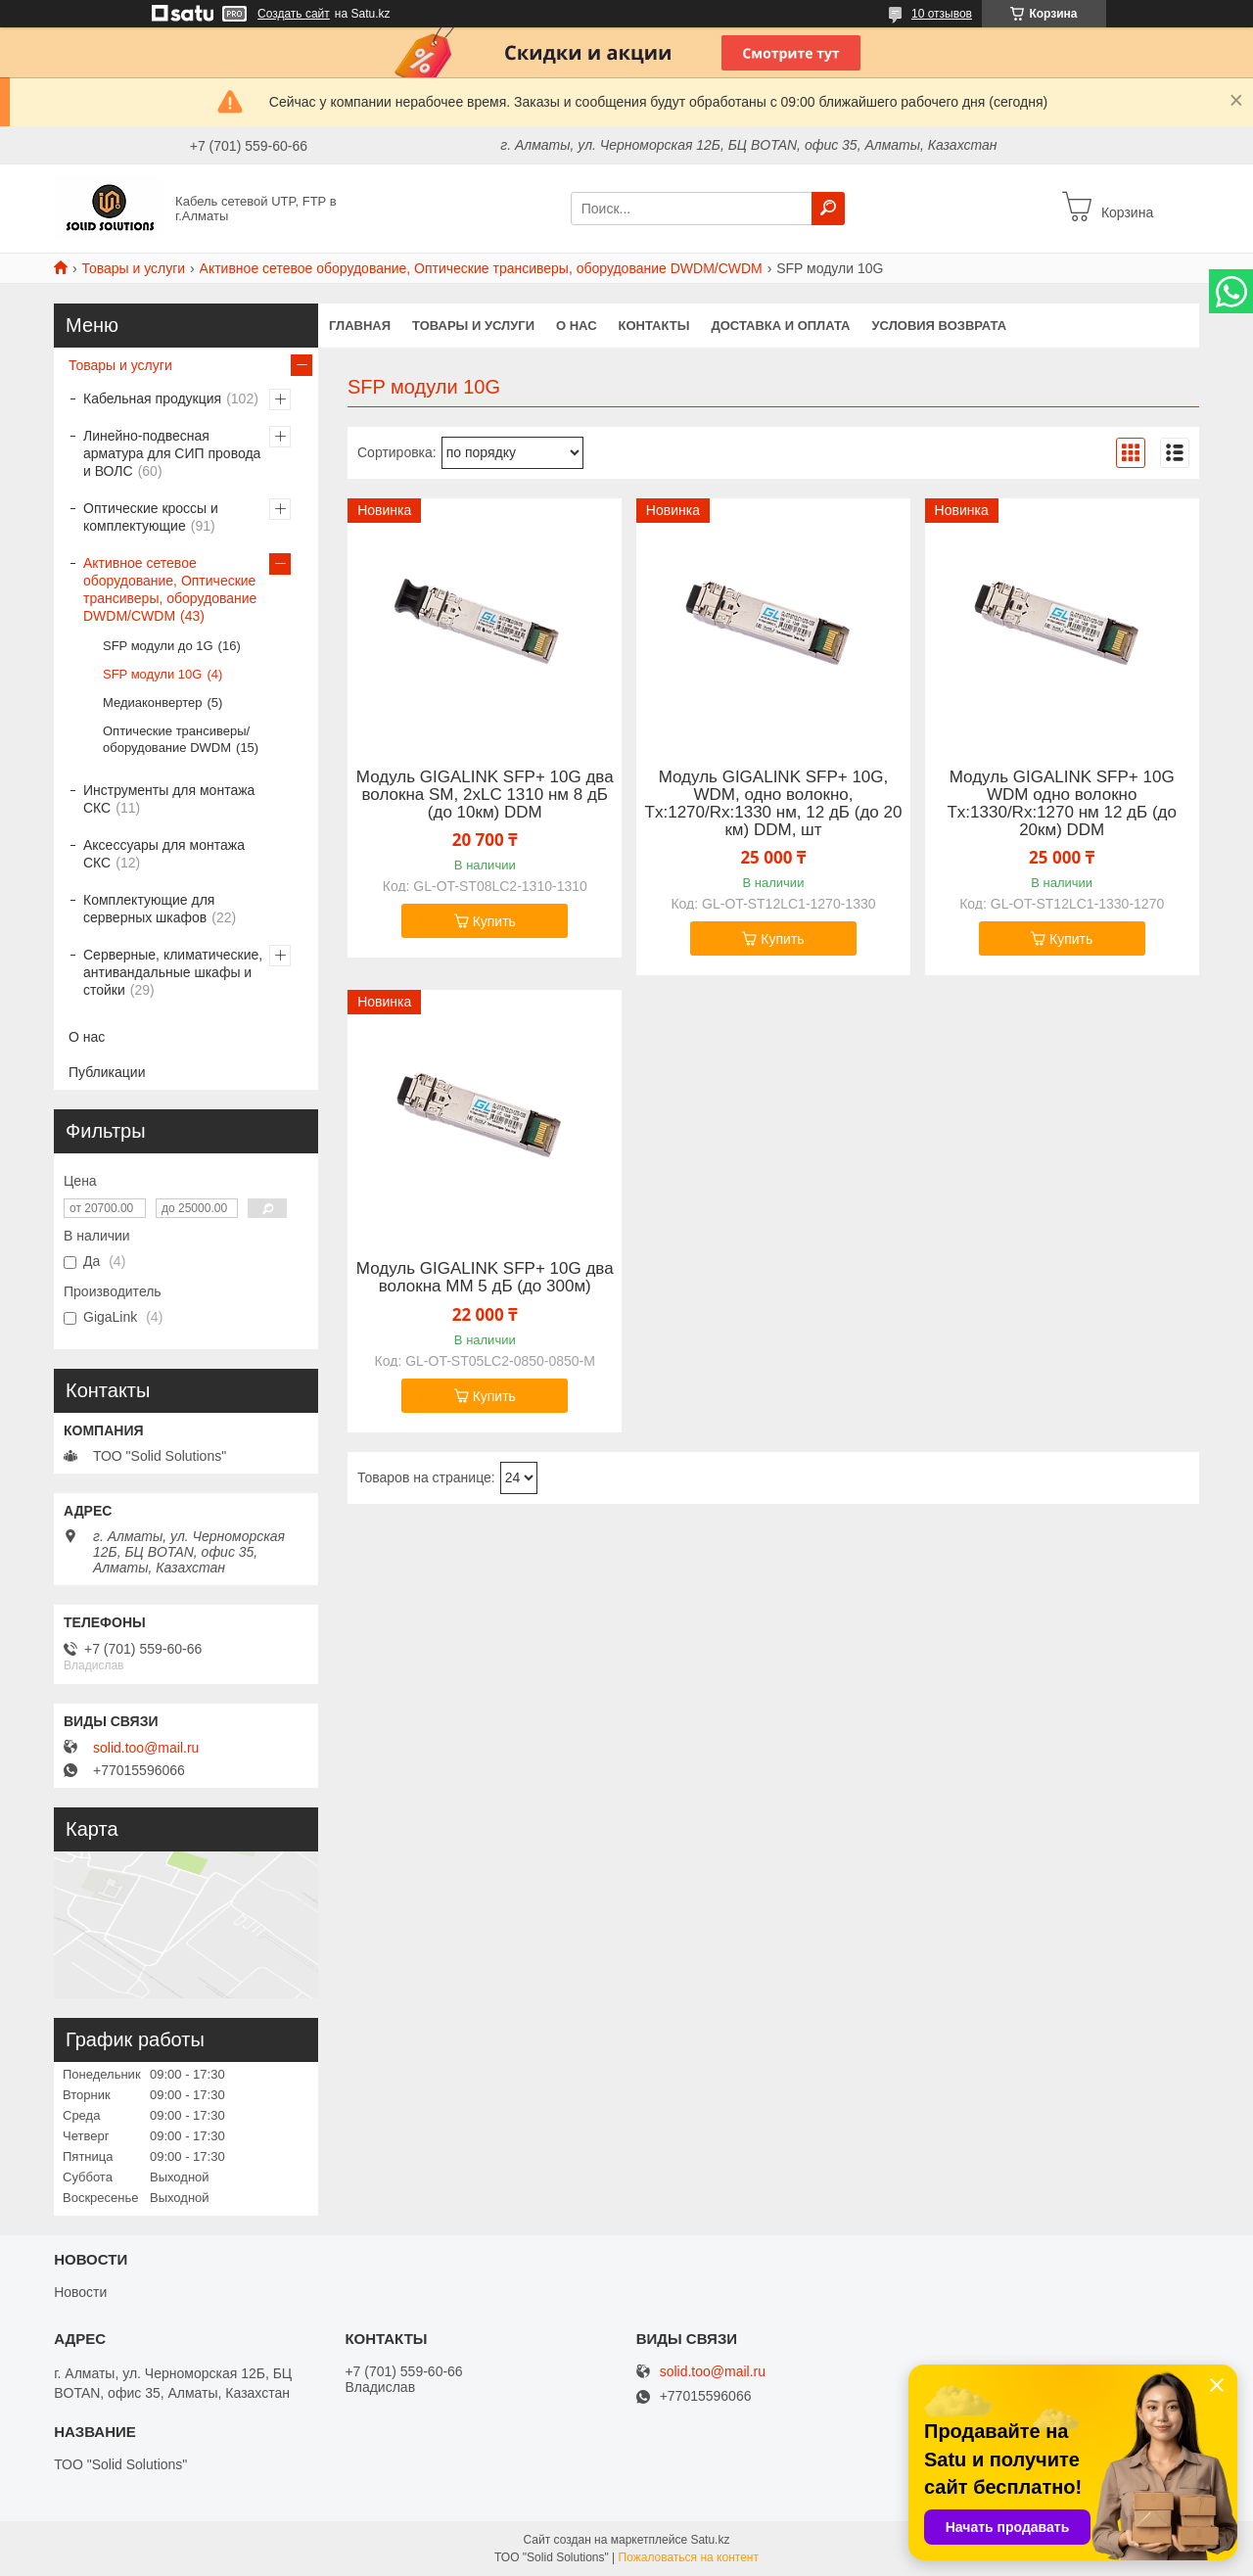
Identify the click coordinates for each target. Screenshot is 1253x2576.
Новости (80, 2292)
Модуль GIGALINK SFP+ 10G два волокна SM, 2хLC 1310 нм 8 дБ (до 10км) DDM (485, 795)
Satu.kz (709, 2540)
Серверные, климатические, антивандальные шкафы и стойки (172, 972)
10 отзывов (941, 14)
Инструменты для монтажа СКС (169, 799)
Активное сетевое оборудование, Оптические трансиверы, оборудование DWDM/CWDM (481, 268)
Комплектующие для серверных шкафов (148, 908)
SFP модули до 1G (158, 645)
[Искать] (828, 208)
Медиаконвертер (152, 702)
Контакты (654, 325)
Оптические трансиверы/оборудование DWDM (176, 739)
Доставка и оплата (780, 325)
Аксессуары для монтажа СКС (164, 853)
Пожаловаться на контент (689, 2557)
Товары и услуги (133, 268)
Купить (494, 921)
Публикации (107, 1072)
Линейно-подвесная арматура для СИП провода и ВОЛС (171, 453)
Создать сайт (293, 14)
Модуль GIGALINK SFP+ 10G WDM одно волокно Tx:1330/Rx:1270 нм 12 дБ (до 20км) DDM (1061, 804)
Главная (360, 325)
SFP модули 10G (152, 674)
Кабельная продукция (152, 398)
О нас (576, 325)
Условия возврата (939, 325)
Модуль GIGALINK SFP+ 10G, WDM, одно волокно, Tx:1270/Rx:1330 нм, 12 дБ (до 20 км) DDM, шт (774, 804)
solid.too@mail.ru (146, 1748)
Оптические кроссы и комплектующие (150, 517)
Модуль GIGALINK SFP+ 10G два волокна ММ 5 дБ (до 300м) (485, 1277)
